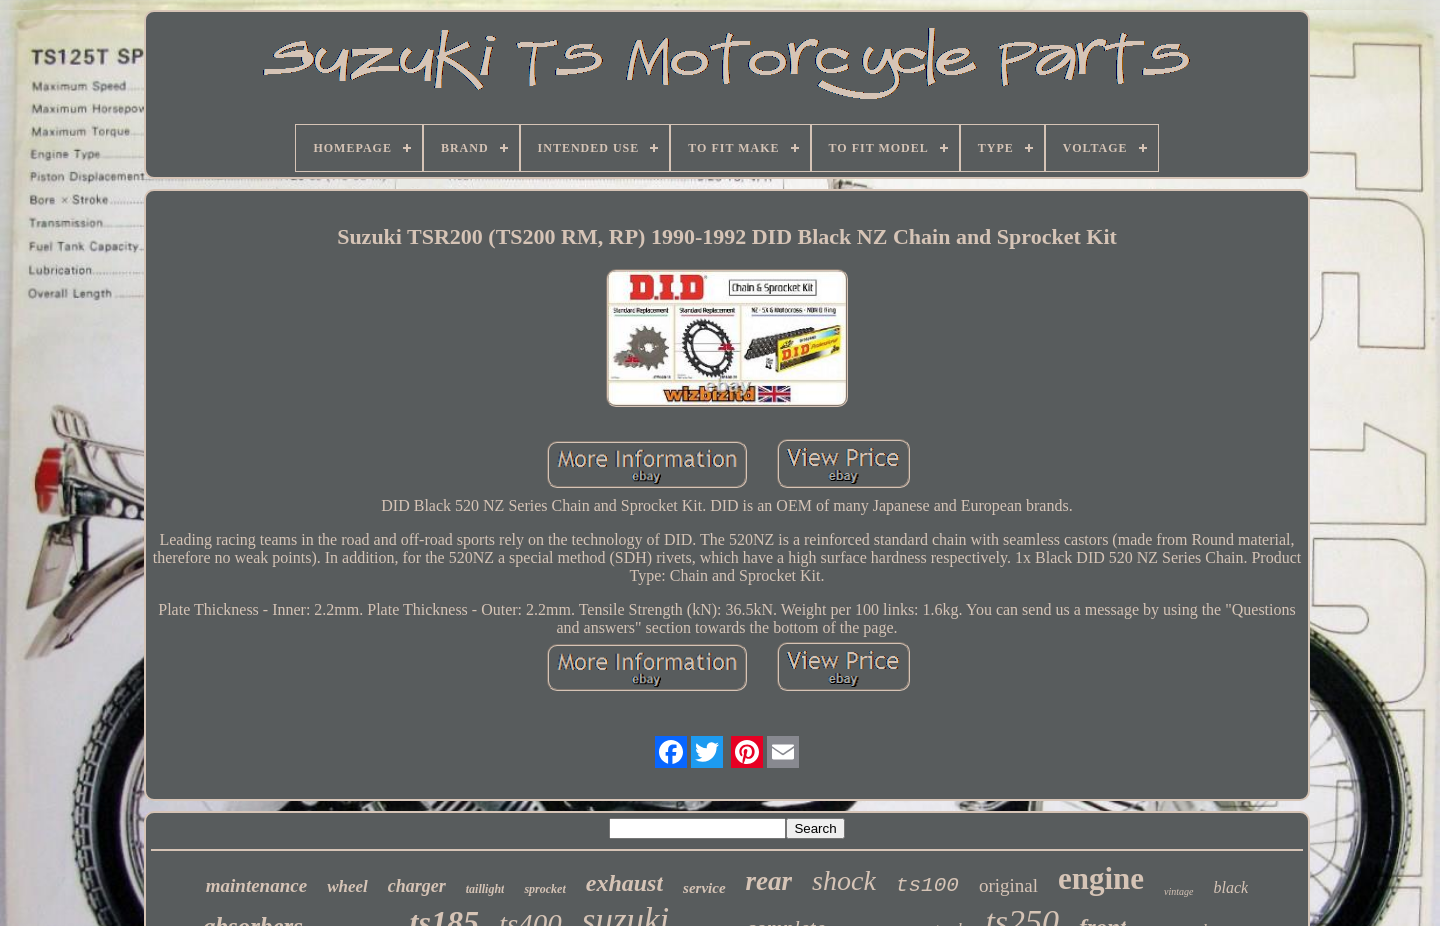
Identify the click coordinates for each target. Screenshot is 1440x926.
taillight (485, 889)
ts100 (927, 885)
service (704, 888)
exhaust (624, 883)
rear (769, 881)
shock (844, 880)
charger (417, 886)
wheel (347, 886)
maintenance (256, 885)
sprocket (544, 889)
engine (1101, 878)
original (1008, 885)
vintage (1178, 891)
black (1231, 887)
